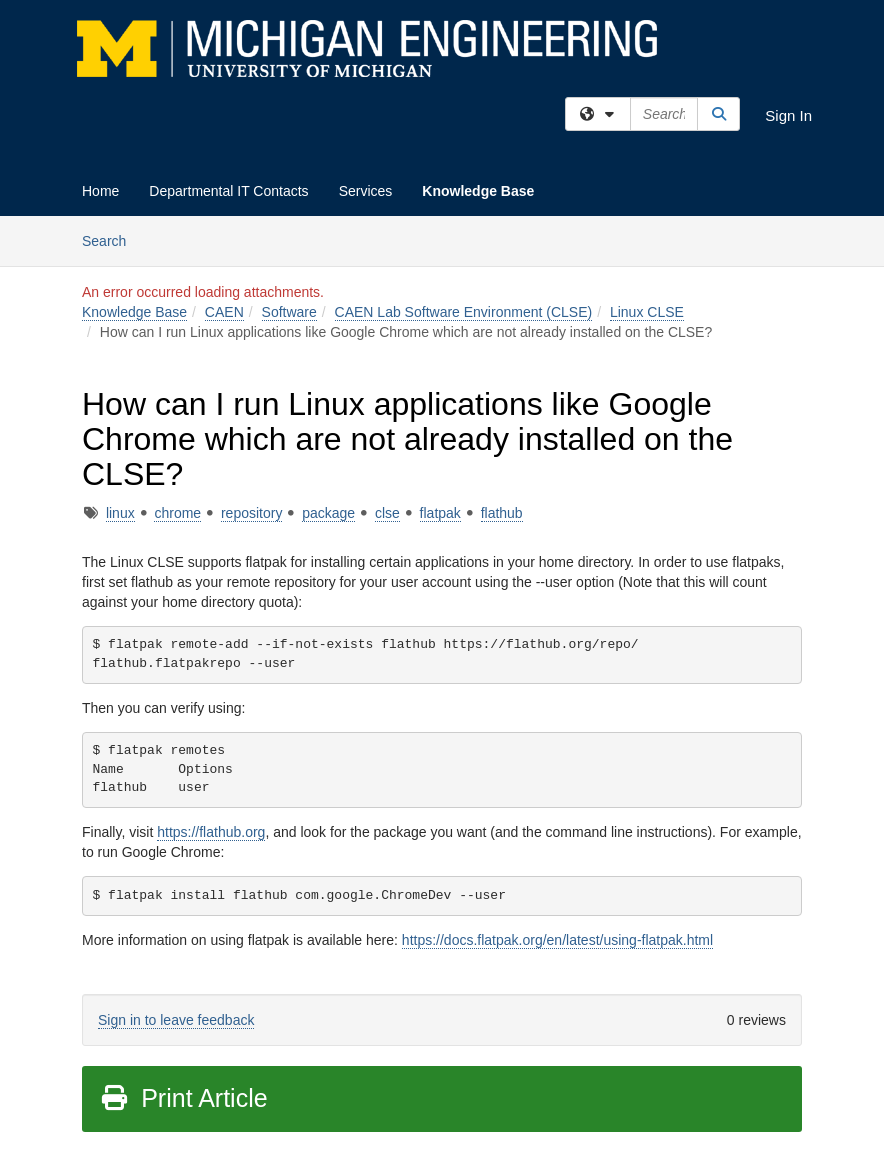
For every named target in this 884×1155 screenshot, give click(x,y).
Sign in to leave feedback (176, 1020)
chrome (177, 513)
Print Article (183, 1098)
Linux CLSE (647, 312)
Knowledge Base (478, 191)
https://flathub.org (211, 832)
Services (366, 191)
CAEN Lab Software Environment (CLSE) (464, 312)
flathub (502, 513)
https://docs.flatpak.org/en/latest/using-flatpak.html (557, 940)
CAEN (224, 312)
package (328, 513)
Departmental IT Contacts (228, 191)
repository (251, 513)
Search (111, 239)
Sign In (788, 115)
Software (289, 312)
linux (120, 513)
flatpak (440, 513)
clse (387, 513)
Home (100, 191)
